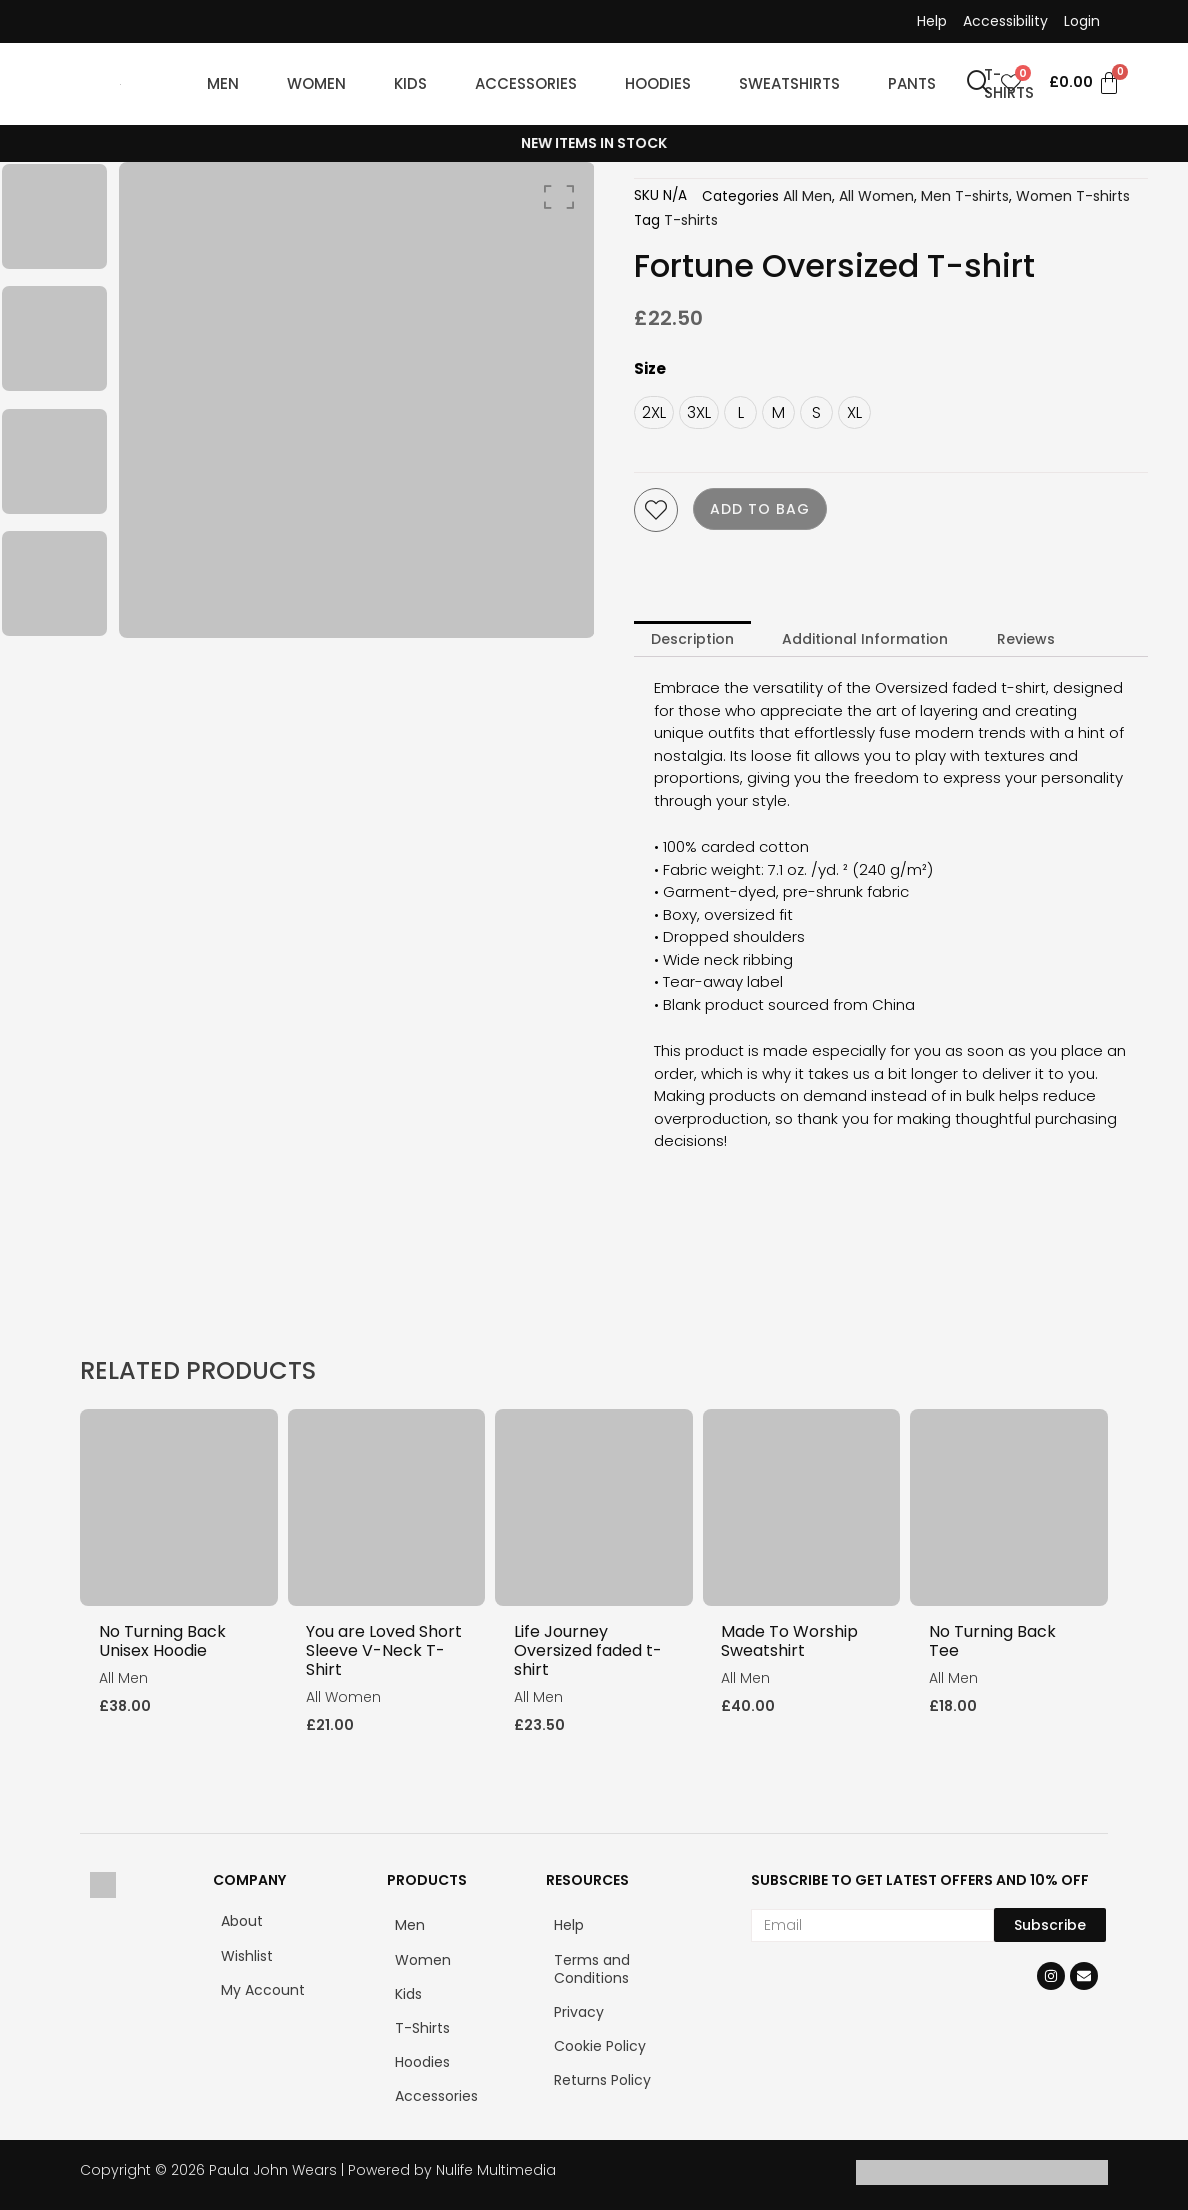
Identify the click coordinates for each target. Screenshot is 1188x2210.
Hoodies (422, 2061)
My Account (263, 1989)
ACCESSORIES (526, 83)
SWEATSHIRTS (789, 83)
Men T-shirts (965, 196)
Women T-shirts (1073, 196)
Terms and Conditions (592, 1968)
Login (1082, 21)
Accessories (436, 2095)
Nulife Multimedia (496, 2169)
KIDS (410, 83)
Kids (408, 1993)
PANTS (912, 83)
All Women (876, 196)
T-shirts (691, 220)
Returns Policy (602, 2079)
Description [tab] (692, 639)
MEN (223, 83)
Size (650, 368)
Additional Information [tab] (865, 639)
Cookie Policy (600, 2045)
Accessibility (1005, 21)
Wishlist (247, 1955)
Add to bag (760, 509)
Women (423, 1959)
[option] (54, 217)
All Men (807, 196)
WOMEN (316, 83)
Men (410, 1924)
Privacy (579, 2011)
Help (932, 21)
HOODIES (658, 83)
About (242, 1920)
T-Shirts (422, 2027)
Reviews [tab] (1026, 639)
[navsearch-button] (979, 84)
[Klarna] (1045, 2179)
